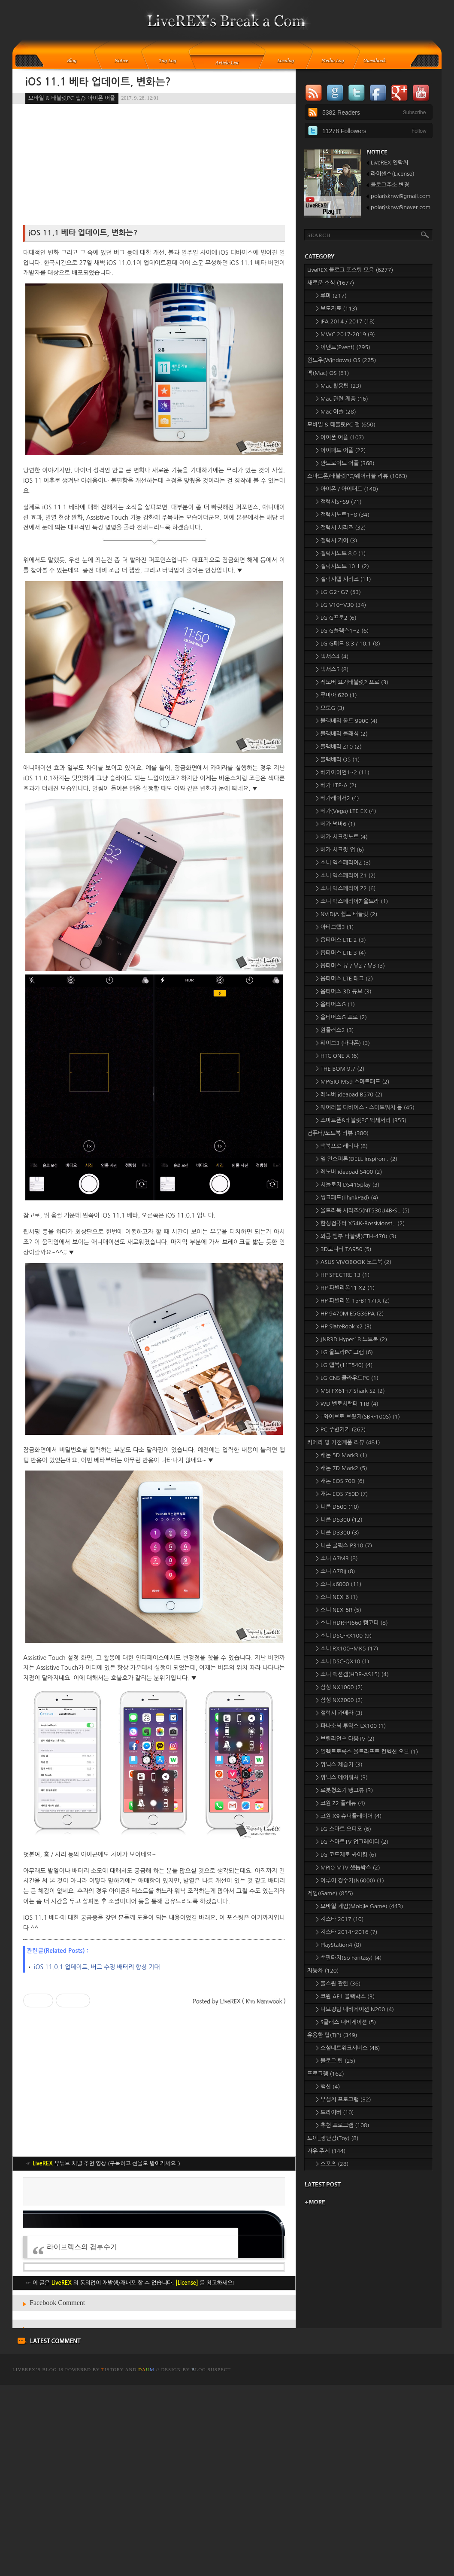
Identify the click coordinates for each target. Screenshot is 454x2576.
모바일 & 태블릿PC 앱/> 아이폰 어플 (71, 98)
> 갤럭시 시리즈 (341, 527)
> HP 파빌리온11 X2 (345, 1288)
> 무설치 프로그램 (343, 2099)
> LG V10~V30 (341, 605)
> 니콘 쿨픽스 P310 (344, 1545)
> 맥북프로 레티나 (342, 1146)
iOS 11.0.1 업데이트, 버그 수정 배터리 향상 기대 (97, 1967)
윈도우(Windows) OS (341, 360)
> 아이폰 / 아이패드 (347, 489)
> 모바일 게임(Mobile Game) (359, 1906)
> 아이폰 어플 (340, 437)
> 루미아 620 (336, 695)
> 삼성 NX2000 (339, 1700)
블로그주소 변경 (390, 185)
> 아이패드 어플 (341, 450)
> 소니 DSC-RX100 (344, 1635)
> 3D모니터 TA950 (344, 1249)
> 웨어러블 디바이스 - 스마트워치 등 (365, 1107)
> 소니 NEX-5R (338, 1610)
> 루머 (331, 295)
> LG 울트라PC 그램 (344, 1352)
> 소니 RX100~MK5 (347, 1648)
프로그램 (325, 2074)
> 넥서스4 (332, 656)
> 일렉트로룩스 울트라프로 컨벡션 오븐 (367, 1751)
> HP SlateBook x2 (344, 1326)
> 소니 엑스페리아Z (343, 862)
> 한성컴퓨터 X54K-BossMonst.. (360, 1223)
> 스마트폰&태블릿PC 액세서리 (361, 1120)
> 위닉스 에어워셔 (342, 1777)
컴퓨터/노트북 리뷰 (338, 1133)
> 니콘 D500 (337, 1507)
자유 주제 (326, 2151)
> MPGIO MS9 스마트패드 (353, 1081)
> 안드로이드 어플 (345, 463)
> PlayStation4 (338, 1945)
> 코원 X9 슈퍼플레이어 (348, 1816)
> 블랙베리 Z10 (339, 746)
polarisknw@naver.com (400, 207)
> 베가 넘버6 (335, 824)
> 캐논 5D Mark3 (341, 1455)
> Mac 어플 (336, 411)
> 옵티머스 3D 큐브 (344, 991)
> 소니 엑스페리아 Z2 (346, 888)
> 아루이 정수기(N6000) (350, 1880)
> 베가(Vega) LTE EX (346, 811)
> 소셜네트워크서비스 (348, 2048)
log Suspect (211, 2560)
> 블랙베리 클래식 (342, 734)
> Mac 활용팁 (338, 386)
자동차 (323, 1970)
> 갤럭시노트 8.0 (341, 553)
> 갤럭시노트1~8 (342, 515)
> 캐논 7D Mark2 (341, 1468)
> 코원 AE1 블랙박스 (345, 1996)
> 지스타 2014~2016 (347, 1932)
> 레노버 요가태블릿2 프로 (352, 682)
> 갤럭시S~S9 (339, 502)
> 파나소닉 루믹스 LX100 (351, 1726)
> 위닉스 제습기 (339, 1764)
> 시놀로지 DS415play (348, 1185)
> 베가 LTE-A (336, 785)
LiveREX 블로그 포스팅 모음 (350, 270)
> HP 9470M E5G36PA (350, 1313)
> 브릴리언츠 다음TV (345, 1739)
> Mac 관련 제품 (342, 399)
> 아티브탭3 (335, 927)
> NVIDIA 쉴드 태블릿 (346, 914)
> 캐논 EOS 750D (342, 1494)
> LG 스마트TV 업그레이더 (352, 1842)
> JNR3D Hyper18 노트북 (351, 1339)
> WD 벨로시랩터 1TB (347, 1404)
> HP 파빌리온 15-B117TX (353, 1300)
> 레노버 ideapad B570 (349, 1094)
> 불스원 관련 (338, 1983)
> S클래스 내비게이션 (346, 2022)
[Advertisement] (154, 2269)
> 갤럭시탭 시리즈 (343, 579)
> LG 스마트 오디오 (343, 1829)
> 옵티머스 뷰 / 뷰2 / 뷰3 (350, 965)
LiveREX (24, 2560)
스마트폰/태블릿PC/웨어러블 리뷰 (357, 476)
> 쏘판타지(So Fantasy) (349, 1958)
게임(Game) (330, 1893)
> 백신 (328, 2086)
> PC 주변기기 (341, 1429)
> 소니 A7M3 (337, 1558)
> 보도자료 (336, 308)
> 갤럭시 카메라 (339, 1713)
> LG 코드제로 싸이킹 (346, 1854)
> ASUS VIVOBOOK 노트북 (353, 1262)
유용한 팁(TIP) (332, 2035)
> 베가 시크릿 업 (340, 850)
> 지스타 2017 (339, 1919)
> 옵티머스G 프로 (341, 1017)
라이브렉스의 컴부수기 (82, 2438)
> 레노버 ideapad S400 (349, 1172)
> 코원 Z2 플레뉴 (340, 1803)
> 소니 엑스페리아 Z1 (346, 875)
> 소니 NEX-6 (337, 1597)
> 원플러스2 (335, 1030)
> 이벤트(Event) (343, 347)
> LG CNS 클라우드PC (347, 1378)
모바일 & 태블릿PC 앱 (341, 424)
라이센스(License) (393, 174)
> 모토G (330, 708)
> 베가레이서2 (337, 798)
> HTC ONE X (337, 1056)
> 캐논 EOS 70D (340, 1481)
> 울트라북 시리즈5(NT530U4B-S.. (363, 1210)
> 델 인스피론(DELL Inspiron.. (356, 1159)
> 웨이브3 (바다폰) (343, 1043)
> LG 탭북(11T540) (344, 1365)
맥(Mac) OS (328, 373)
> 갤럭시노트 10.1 (342, 566)
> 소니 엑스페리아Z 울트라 (352, 901)
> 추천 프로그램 (342, 2125)
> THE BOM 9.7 (340, 1069)
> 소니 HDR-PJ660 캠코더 (352, 1623)
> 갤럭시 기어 (336, 540)
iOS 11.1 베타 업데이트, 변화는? (98, 82)
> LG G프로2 (336, 618)
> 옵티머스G (335, 1004)
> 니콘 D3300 (337, 1532)
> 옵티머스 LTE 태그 (344, 978)
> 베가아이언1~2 (342, 772)
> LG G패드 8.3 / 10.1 (348, 643)
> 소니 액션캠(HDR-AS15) (352, 1674)
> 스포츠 (332, 2164)
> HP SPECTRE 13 (342, 1275)
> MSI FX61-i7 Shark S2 (350, 1391)
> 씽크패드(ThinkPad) (347, 1197)
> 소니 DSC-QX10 (342, 1661)
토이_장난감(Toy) (333, 2138)
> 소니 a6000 (338, 1584)
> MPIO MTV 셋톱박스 (348, 1867)
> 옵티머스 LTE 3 (341, 953)
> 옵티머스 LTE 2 (341, 940)
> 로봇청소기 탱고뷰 (344, 1790)
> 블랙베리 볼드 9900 (347, 721)
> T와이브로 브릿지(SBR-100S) (358, 1416)
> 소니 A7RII (335, 1571)
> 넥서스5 (332, 669)
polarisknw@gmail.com (400, 196)
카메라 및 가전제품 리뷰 (343, 1442)
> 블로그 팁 (335, 2061)
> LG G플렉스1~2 (342, 630)
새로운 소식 (330, 283)
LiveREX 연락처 (389, 162)
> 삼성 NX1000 (339, 1687)
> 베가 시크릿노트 (342, 837)
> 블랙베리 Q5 (338, 759)
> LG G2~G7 (338, 592)
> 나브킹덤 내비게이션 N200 (355, 2009)
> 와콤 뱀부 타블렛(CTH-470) (356, 1236)
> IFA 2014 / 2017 (345, 321)
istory (112, 2560)
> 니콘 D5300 (339, 1519)
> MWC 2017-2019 (345, 334)
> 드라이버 (335, 2112)
